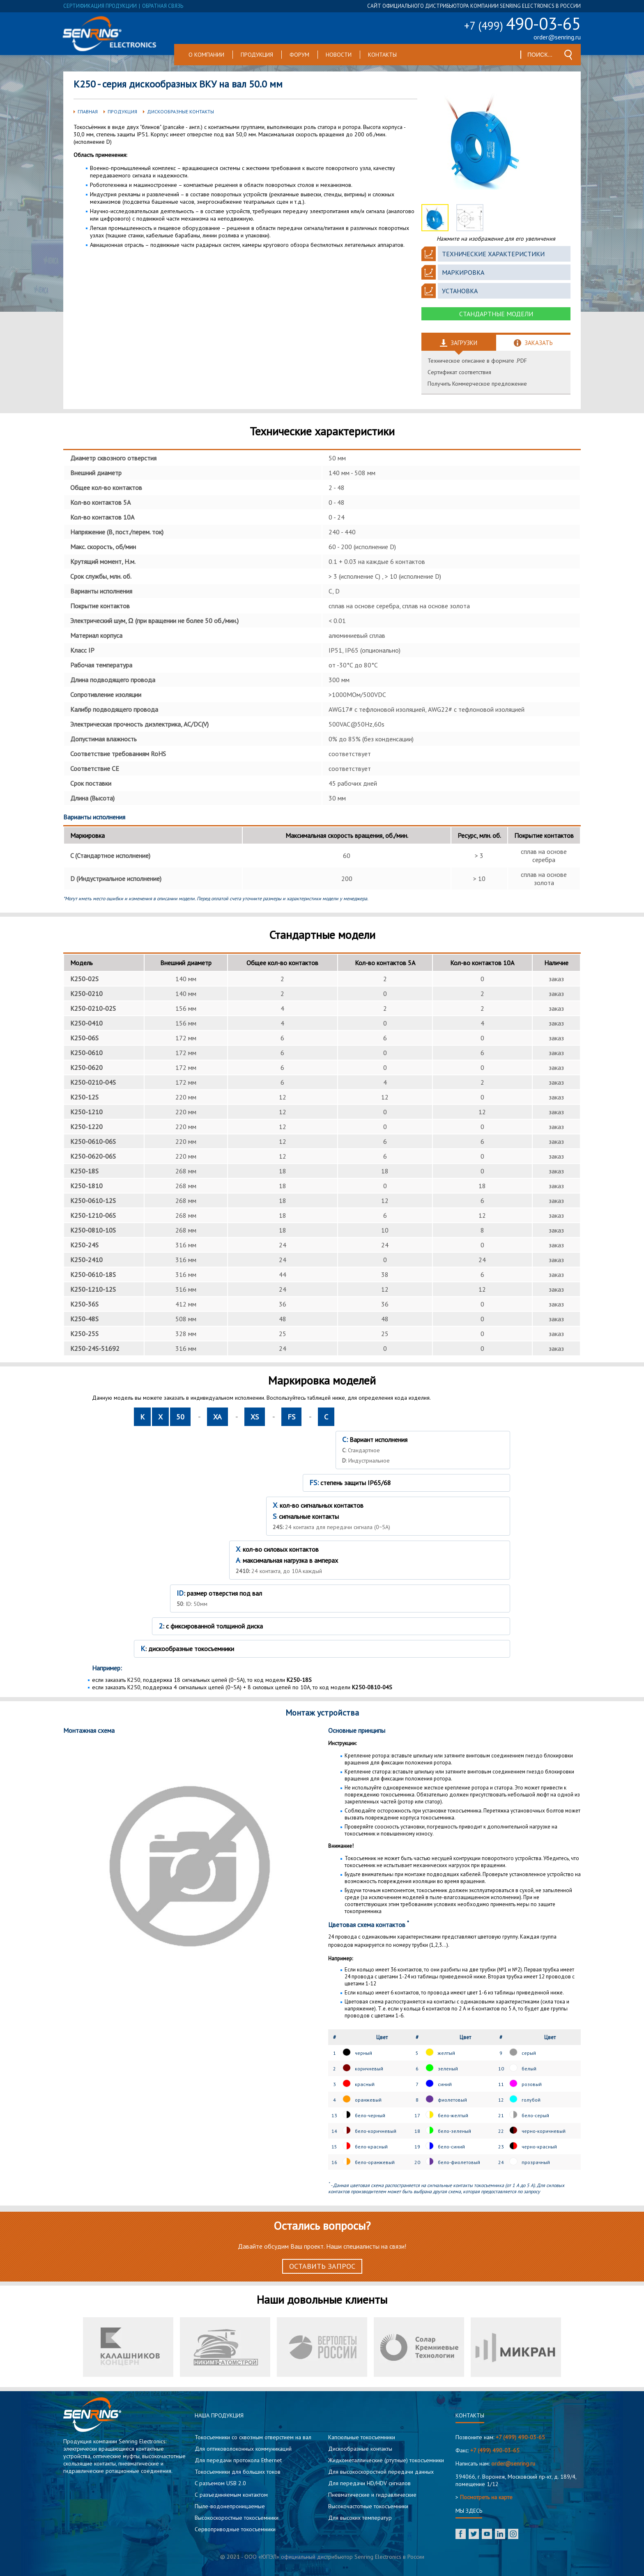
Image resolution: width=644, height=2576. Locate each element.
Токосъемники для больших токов (238, 2471)
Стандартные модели (496, 314)
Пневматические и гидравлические (372, 2494)
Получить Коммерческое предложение (477, 383)
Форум (299, 54)
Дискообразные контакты (180, 111)
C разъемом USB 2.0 (220, 2483)
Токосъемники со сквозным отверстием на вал (253, 2437)
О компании (206, 54)
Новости (339, 54)
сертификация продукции (100, 5)
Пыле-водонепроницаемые (230, 2506)
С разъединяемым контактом (231, 2494)
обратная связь (162, 5)
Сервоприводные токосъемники (235, 2529)
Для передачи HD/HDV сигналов (369, 2483)
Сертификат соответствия (459, 372)
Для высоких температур (360, 2517)
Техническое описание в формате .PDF (477, 360)
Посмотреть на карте (486, 2497)
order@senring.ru (557, 37)
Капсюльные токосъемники (361, 2437)
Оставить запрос (322, 2266)
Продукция (257, 54)
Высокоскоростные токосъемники (236, 2517)
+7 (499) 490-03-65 (520, 2437)
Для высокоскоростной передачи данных (381, 2471)
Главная (88, 111)
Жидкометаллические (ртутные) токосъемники (386, 2460)
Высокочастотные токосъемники (368, 2506)
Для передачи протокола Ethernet (238, 2460)
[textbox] (540, 55)
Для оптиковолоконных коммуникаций (243, 2448)
